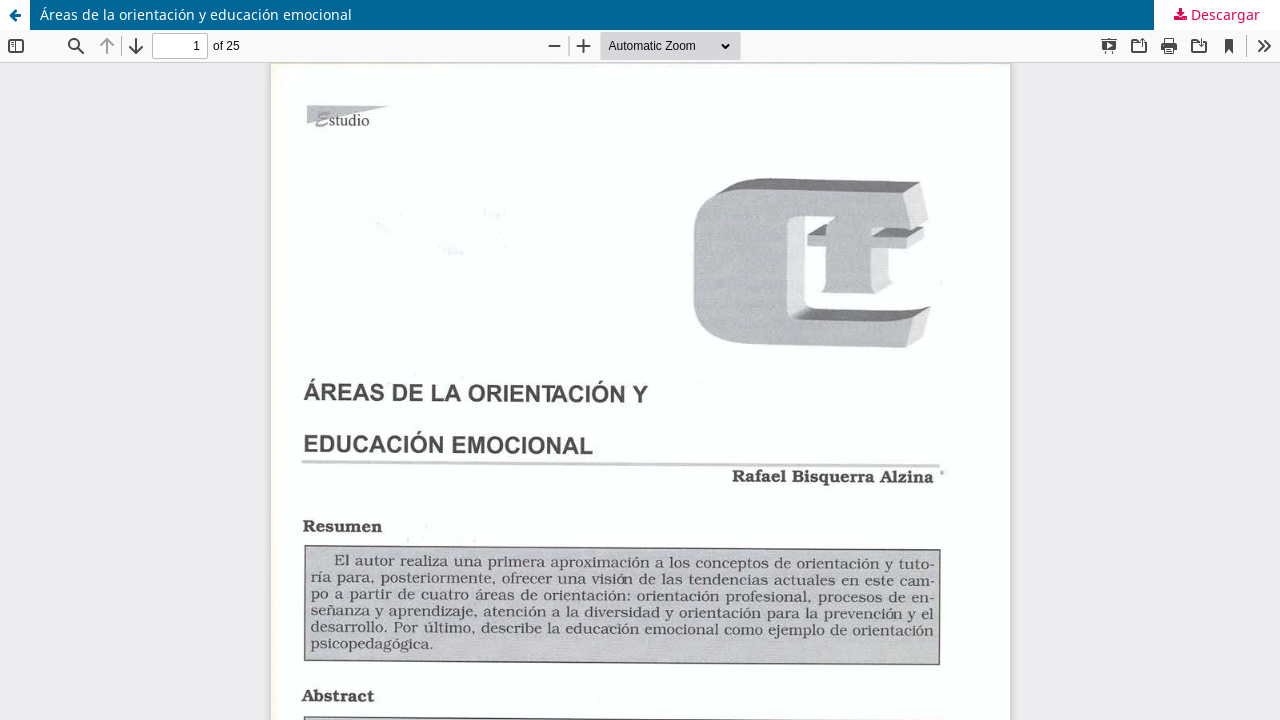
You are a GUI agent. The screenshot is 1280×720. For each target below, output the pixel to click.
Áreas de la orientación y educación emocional (196, 14)
